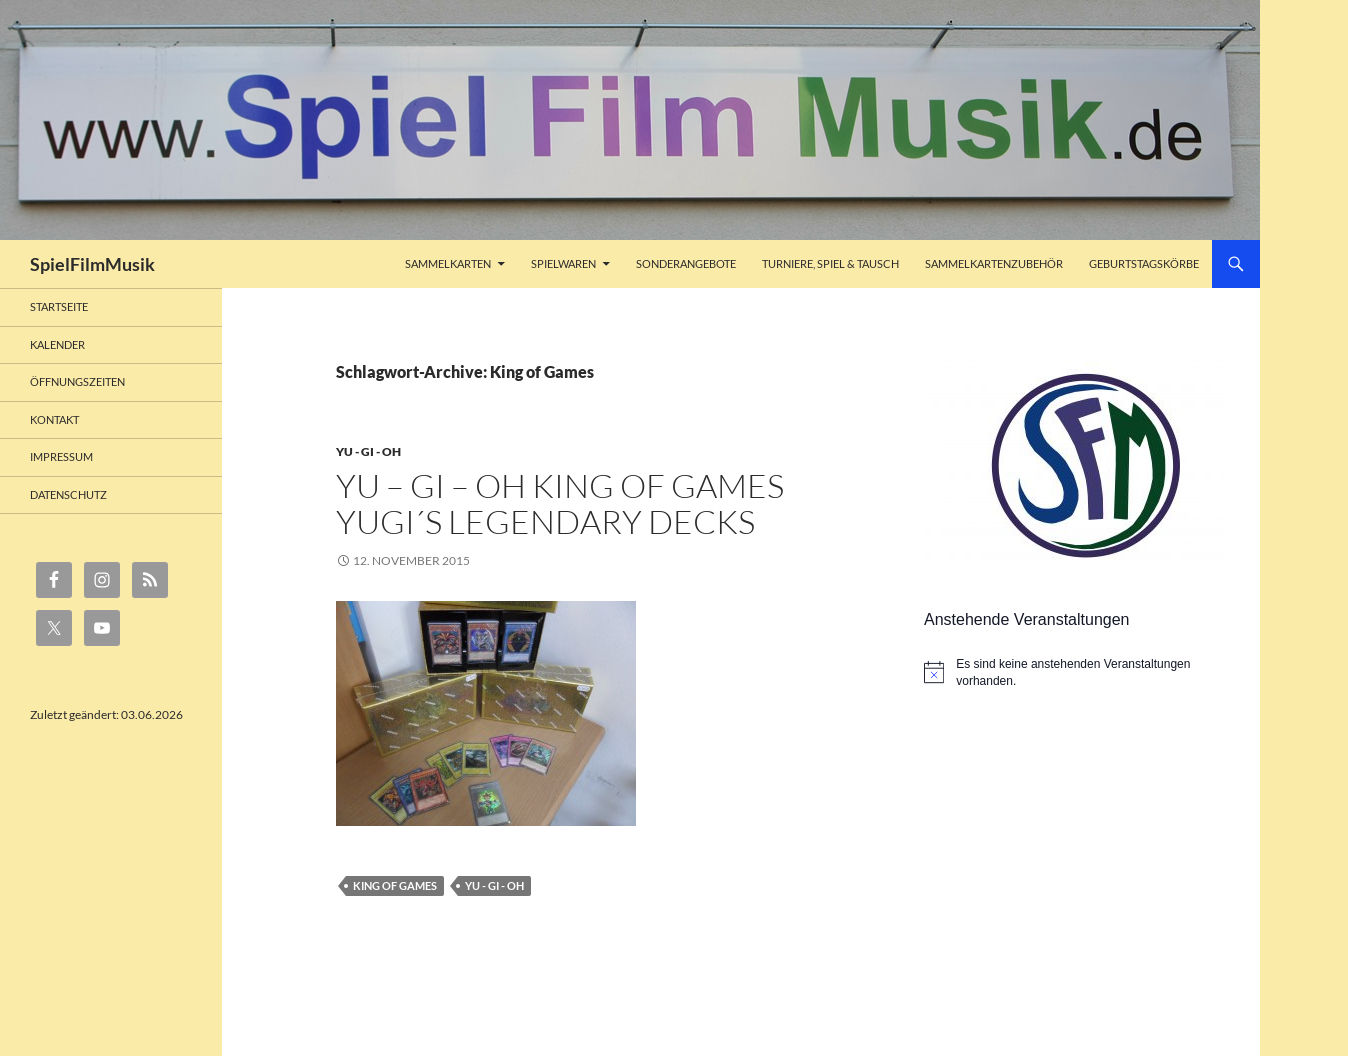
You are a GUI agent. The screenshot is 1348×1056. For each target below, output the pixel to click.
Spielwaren (563, 263)
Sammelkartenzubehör (994, 263)
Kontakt (54, 419)
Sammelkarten (448, 263)
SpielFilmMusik (92, 264)
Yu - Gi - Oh (368, 451)
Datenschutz (68, 494)
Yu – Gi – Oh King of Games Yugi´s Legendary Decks (560, 503)
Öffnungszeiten (77, 381)
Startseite (59, 306)
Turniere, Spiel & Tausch (830, 263)
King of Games (395, 885)
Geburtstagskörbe (1144, 263)
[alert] (1077, 672)
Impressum (61, 456)
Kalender (57, 344)
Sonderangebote (686, 263)
